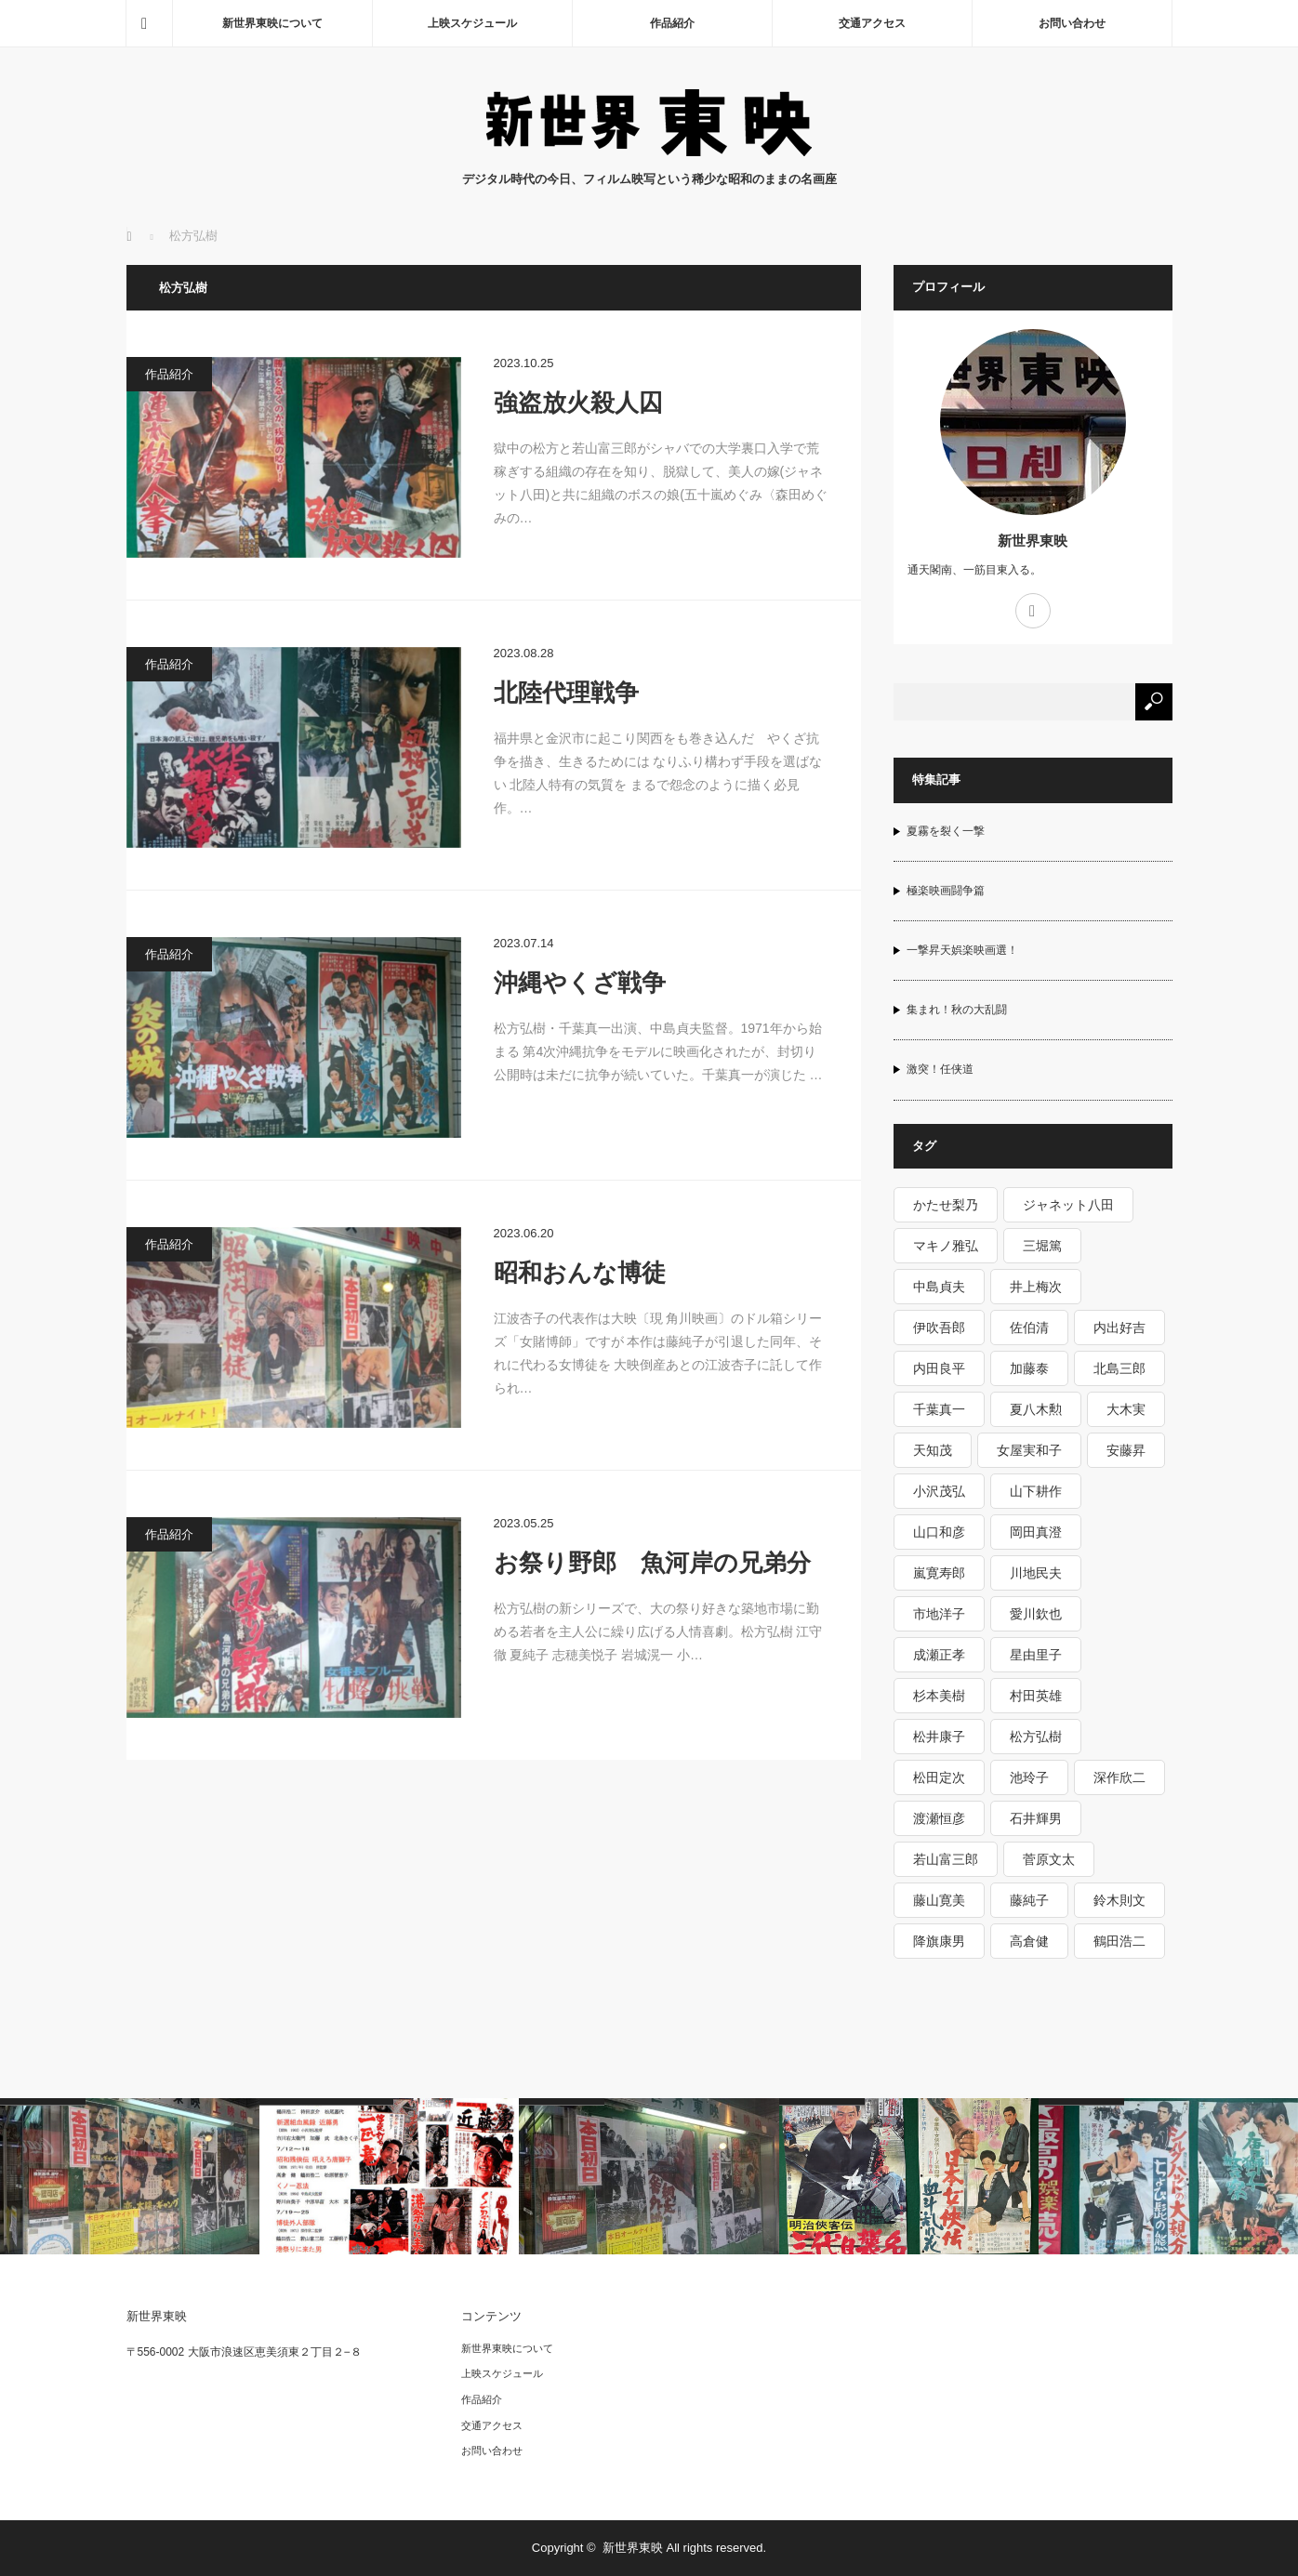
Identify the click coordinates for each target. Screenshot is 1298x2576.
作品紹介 (672, 23)
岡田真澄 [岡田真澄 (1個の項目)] (1036, 1532)
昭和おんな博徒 (580, 1273)
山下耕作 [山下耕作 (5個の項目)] (1036, 1491)
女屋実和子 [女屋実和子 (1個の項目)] (1029, 1450)
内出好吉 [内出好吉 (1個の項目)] (1119, 1327)
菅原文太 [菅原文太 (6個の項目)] (1049, 1859)
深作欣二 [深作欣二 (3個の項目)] (1119, 1777)
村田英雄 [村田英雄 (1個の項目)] (1036, 1695)
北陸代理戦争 (566, 693)
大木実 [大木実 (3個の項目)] (1126, 1409)
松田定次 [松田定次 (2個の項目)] (939, 1777)
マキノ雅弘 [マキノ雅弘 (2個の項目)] (945, 1245)
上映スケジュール (472, 23)
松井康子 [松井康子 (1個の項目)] (939, 1736)
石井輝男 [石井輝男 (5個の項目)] (1036, 1818)
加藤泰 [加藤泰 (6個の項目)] (1029, 1368)
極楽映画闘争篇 (946, 890)
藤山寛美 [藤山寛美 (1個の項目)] (939, 1900)
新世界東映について (272, 23)
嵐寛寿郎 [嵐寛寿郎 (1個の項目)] (939, 1572)
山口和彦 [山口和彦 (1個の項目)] (939, 1532)
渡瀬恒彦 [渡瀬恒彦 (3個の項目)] (939, 1818)
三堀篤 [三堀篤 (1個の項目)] (1042, 1245)
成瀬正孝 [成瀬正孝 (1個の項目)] (939, 1654)
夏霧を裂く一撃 (946, 831)
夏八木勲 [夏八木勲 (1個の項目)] (1036, 1409)
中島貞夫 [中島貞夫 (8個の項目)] (939, 1286)
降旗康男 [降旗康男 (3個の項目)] (939, 1941)
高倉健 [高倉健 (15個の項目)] (1029, 1941)
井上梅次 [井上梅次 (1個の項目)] (1036, 1286)
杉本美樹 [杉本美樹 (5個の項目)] (939, 1695)
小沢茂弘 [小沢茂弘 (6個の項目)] (939, 1491)
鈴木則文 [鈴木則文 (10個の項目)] (1119, 1900)
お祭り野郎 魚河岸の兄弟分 (652, 1563)
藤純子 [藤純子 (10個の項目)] (1029, 1900)
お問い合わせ (1072, 23)
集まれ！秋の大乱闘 (957, 1009)
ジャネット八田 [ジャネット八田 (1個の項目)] (1068, 1204)
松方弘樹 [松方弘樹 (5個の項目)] (1036, 1736)
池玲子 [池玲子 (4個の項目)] (1029, 1777)
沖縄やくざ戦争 (580, 983)
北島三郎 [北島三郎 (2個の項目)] (1119, 1368)
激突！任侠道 (940, 1069)
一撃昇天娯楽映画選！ (962, 950)
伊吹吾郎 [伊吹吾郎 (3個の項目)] (939, 1327)
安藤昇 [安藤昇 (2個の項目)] (1126, 1450)
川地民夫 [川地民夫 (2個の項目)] (1036, 1572)
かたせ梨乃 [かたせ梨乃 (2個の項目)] (945, 1204)
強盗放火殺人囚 (578, 402)
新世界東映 (1032, 540)
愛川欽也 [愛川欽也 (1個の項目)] (1036, 1613)
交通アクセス (872, 23)
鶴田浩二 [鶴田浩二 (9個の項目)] (1119, 1941)
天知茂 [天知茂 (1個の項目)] (932, 1450)
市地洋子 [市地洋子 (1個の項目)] (939, 1613)
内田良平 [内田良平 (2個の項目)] (939, 1368)
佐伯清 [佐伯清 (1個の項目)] (1029, 1327)
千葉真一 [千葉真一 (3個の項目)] (939, 1409)
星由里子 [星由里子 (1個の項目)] (1036, 1654)
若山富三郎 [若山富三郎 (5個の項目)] (945, 1859)
